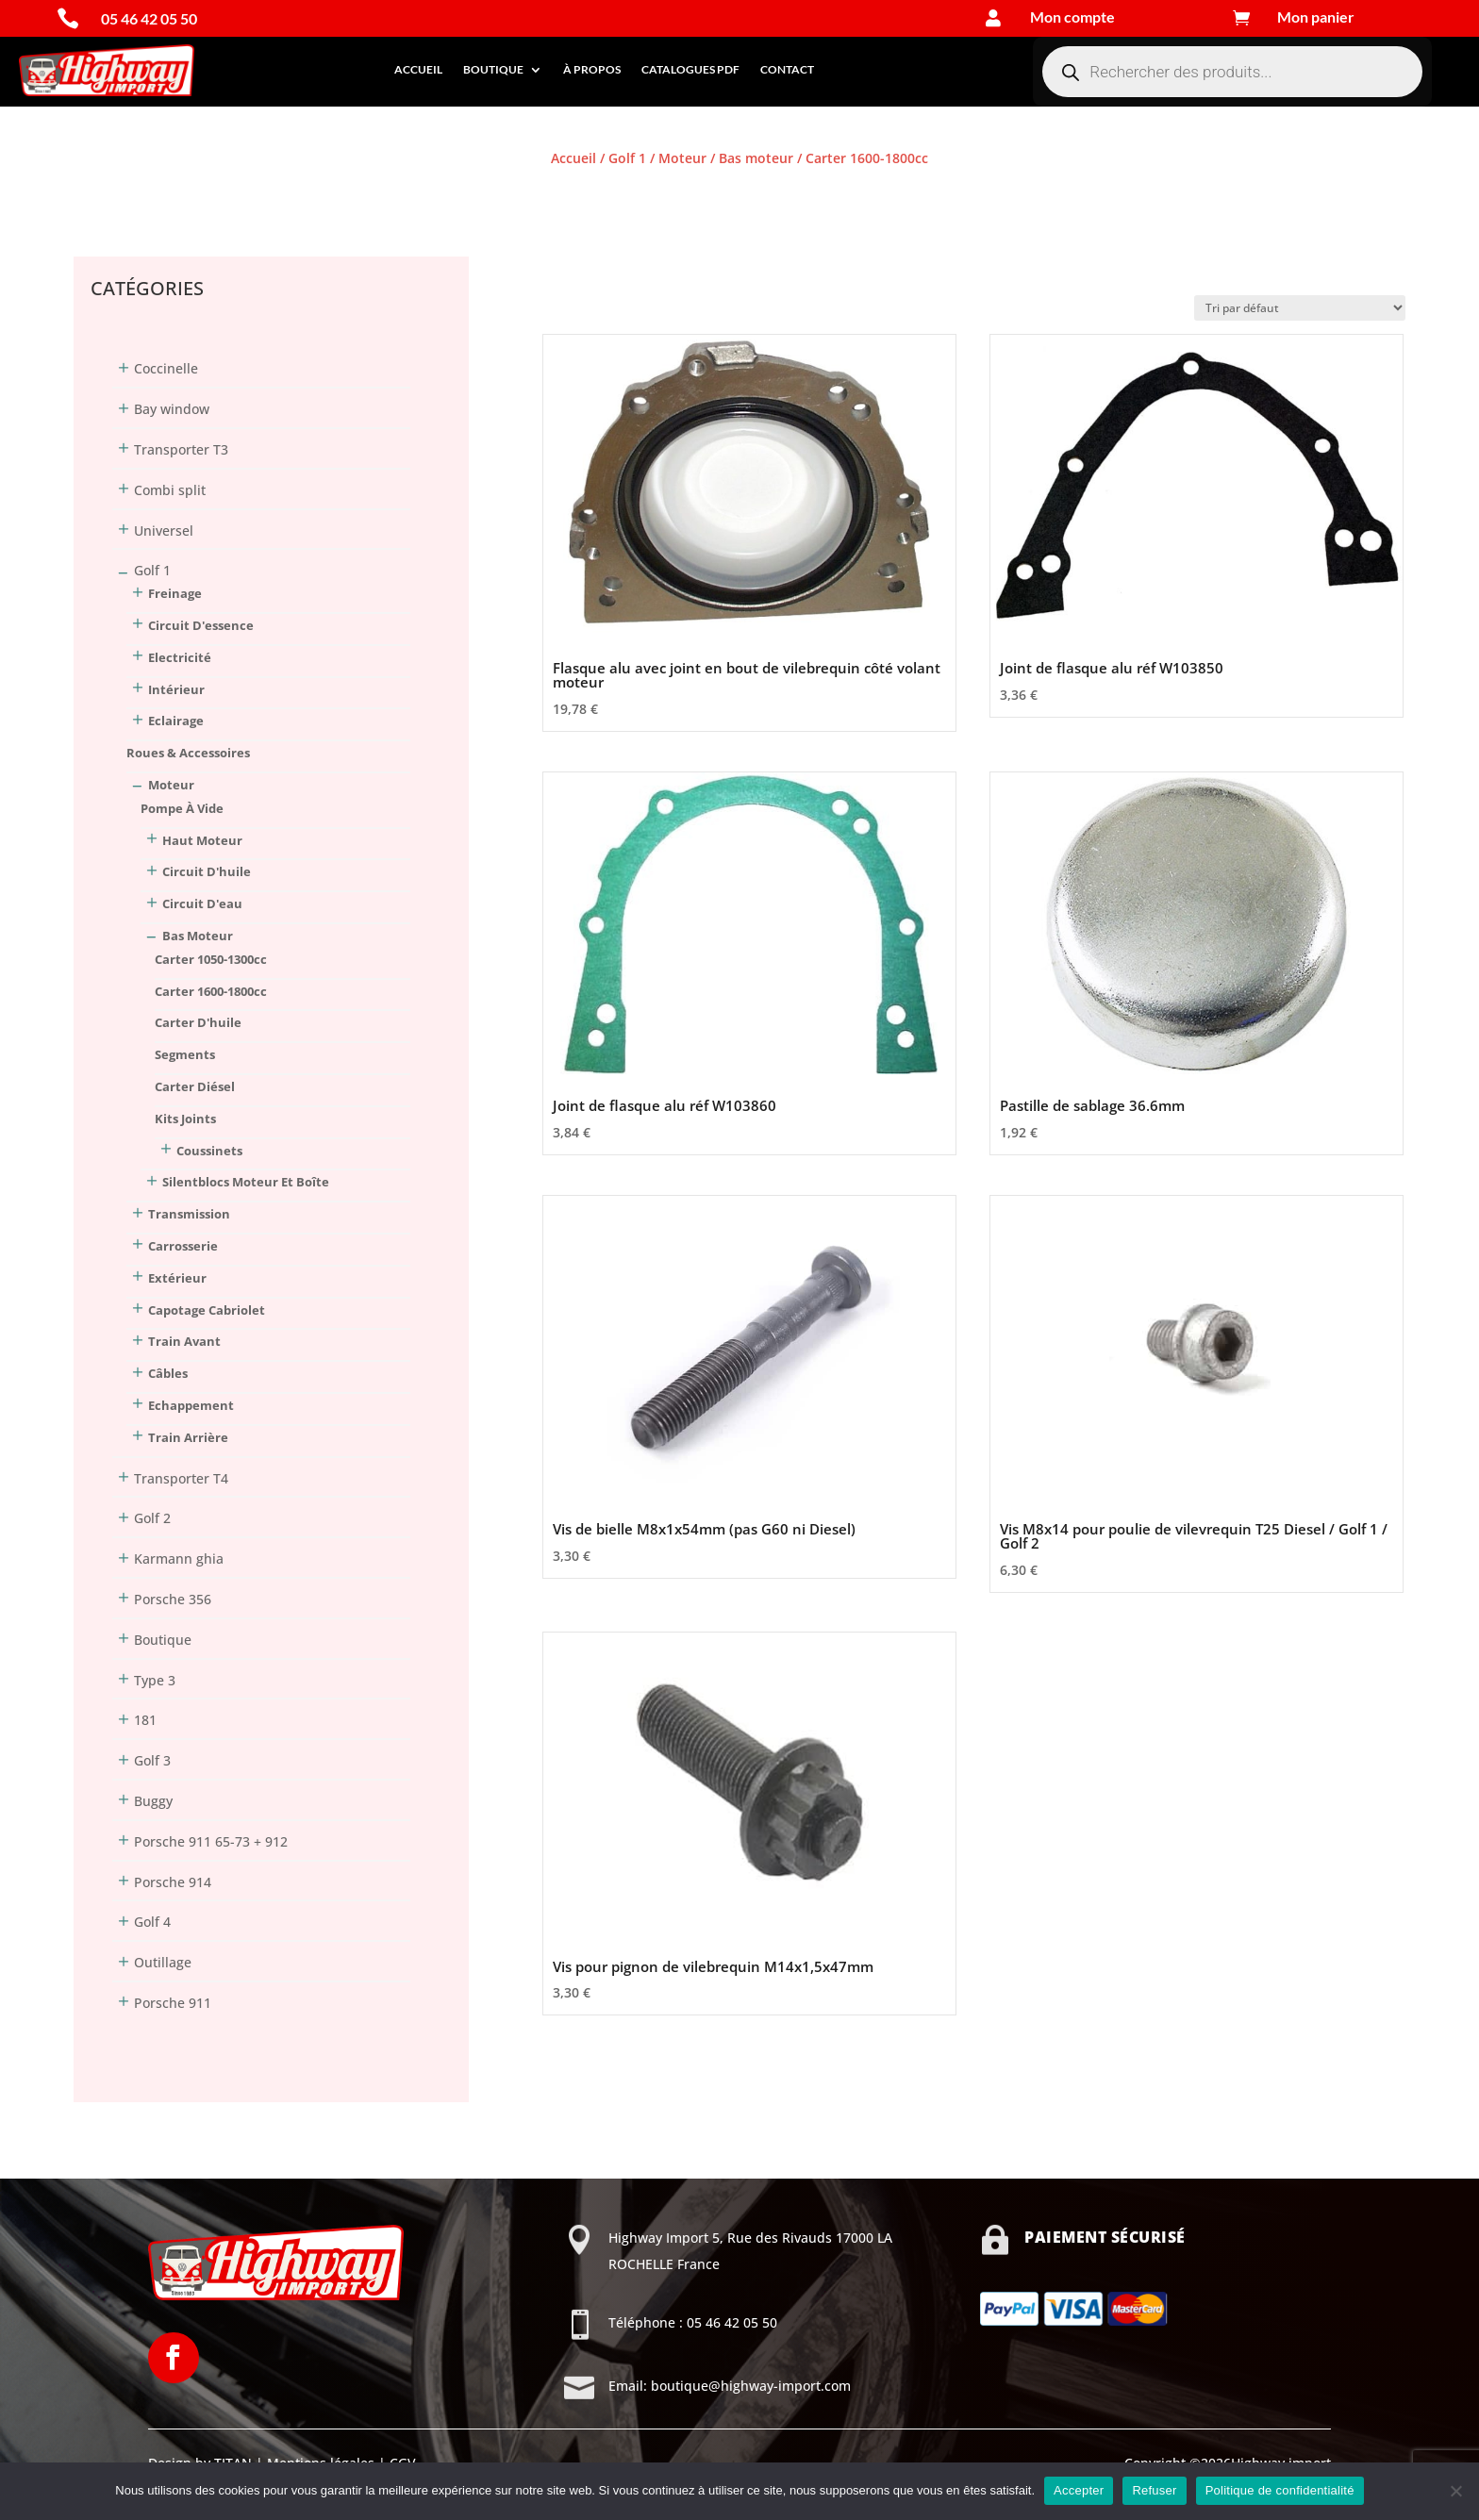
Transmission (189, 1213)
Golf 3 (152, 1760)
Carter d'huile (198, 1022)
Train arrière (188, 1437)
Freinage (175, 593)
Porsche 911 (172, 2003)
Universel (163, 530)
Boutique (493, 69)
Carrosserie (183, 1245)
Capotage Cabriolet (206, 1309)
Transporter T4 (181, 1478)
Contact (787, 69)
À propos (592, 69)
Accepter (1079, 2490)
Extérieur (177, 1277)
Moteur (682, 158)
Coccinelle (166, 368)
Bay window (171, 409)
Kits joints (185, 1118)
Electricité (179, 657)
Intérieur (176, 689)
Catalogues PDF (690, 69)
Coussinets (209, 1150)
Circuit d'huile (206, 871)
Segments (185, 1054)
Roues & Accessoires (188, 752)
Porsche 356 (172, 1599)
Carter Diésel (195, 1086)
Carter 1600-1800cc (211, 991)
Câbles (168, 1373)
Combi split (170, 490)
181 (145, 1720)
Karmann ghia (179, 1558)
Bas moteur (756, 158)
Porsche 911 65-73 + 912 (211, 1841)
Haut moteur (202, 840)
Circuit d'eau (202, 903)
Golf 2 (152, 1518)
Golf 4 (152, 1922)
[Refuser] (1455, 2490)
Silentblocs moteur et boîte (245, 1181)
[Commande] (1299, 308)
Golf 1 (627, 158)
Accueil (418, 69)
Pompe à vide (182, 808)
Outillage (162, 1962)
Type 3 (154, 1680)
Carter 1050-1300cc (211, 959)
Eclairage (176, 720)
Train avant (184, 1341)
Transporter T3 (181, 449)
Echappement (191, 1405)
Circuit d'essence (201, 625)
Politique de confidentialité (1279, 2490)
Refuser (1154, 2490)
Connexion (107, 193)
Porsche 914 (172, 1882)
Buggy (153, 1801)
